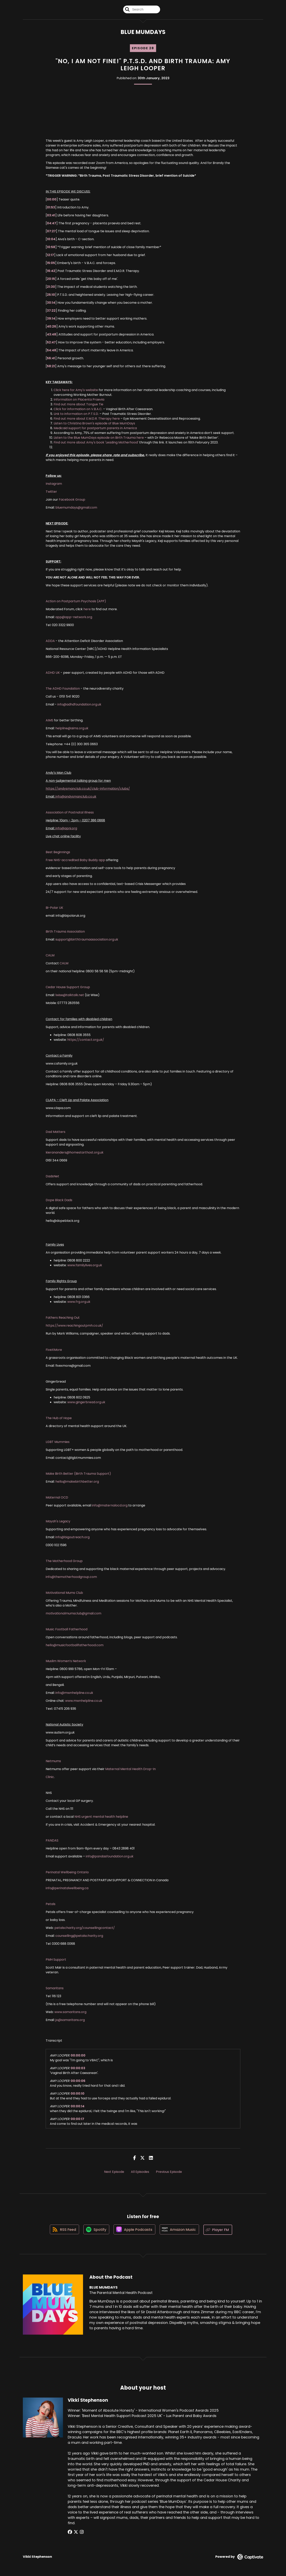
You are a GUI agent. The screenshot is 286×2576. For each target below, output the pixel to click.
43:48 (51, 335)
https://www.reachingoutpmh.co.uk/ (74, 1326)
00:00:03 (78, 2069)
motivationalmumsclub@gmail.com (73, 1614)
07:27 (51, 232)
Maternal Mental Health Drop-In (130, 1769)
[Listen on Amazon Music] (180, 2230)
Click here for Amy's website (76, 390)
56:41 (51, 359)
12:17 (50, 255)
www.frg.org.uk (78, 1302)
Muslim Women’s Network (66, 1662)
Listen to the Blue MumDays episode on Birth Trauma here (99, 438)
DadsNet (52, 1177)
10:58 (51, 248)
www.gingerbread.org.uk (86, 1403)
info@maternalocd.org (110, 1506)
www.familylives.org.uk (84, 1266)
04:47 (51, 224)
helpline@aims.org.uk (71, 729)
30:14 (51, 303)
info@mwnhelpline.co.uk (74, 1693)
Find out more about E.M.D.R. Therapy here (87, 419)
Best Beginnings (58, 853)
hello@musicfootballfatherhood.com (74, 1646)
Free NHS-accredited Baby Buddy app (75, 861)
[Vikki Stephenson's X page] (75, 2533)
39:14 (51, 319)
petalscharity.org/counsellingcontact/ (84, 1928)
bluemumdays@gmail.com (76, 508)
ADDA (50, 641)
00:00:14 (77, 2107)
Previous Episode (169, 2172)
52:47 (51, 343)
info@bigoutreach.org (72, 1538)
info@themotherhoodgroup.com (71, 1577)
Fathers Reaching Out (63, 1318)
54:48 (51, 351)
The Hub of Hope (59, 1419)
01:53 (51, 208)
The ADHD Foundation (63, 689)
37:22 (51, 311)
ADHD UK (53, 673)
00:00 (51, 200)
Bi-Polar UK (54, 908)
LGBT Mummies (58, 1442)
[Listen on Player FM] (219, 2231)
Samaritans (55, 1989)
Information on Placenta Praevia (79, 400)
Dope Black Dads (59, 1201)
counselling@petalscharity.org (79, 1936)
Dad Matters (55, 1132)
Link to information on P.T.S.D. (76, 414)
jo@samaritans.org (70, 2020)
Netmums (53, 1762)
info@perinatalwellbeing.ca (67, 1889)
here (87, 610)
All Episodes (140, 2172)
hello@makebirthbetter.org (77, 1482)
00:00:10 (77, 2094)
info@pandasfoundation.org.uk (109, 1857)
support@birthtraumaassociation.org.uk (86, 940)
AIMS (49, 721)
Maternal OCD (57, 1498)
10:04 (51, 240)
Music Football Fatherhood (66, 1630)
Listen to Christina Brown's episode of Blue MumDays (94, 424)
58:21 (51, 367)
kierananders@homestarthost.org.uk (74, 1153)
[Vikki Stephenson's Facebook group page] (70, 2533)
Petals (50, 1904)
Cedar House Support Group (68, 988)
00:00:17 (77, 2119)
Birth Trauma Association (65, 932)
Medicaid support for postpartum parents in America (95, 429)
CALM (50, 956)
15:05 (51, 263)
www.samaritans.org (70, 2012)
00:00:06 (78, 2081)
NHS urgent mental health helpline (101, 1817)
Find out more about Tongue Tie (78, 405)
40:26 (51, 327)
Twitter (51, 492)
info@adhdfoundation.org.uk (79, 705)
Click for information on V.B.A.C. (78, 410)
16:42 (51, 271)
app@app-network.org (73, 618)
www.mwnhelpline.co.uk (83, 1701)
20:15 (51, 279)
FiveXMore (54, 1350)
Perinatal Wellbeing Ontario (67, 1873)
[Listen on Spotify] (96, 2231)
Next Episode (114, 2172)
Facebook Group (72, 500)
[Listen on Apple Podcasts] (135, 2230)
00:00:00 (78, 2056)
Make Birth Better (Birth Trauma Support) (78, 1474)
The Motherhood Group (64, 1561)
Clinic (50, 1777)
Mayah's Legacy (58, 1522)
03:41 (51, 216)
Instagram (54, 484)
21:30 (51, 287)
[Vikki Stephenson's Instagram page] (80, 2533)
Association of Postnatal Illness (70, 813)
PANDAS (52, 1841)
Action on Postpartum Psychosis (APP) (76, 602)
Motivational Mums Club (64, 1593)
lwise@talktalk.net (69, 996)
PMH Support (56, 1960)
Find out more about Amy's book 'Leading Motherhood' (96, 443)
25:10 (51, 295)
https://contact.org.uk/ (85, 1040)
